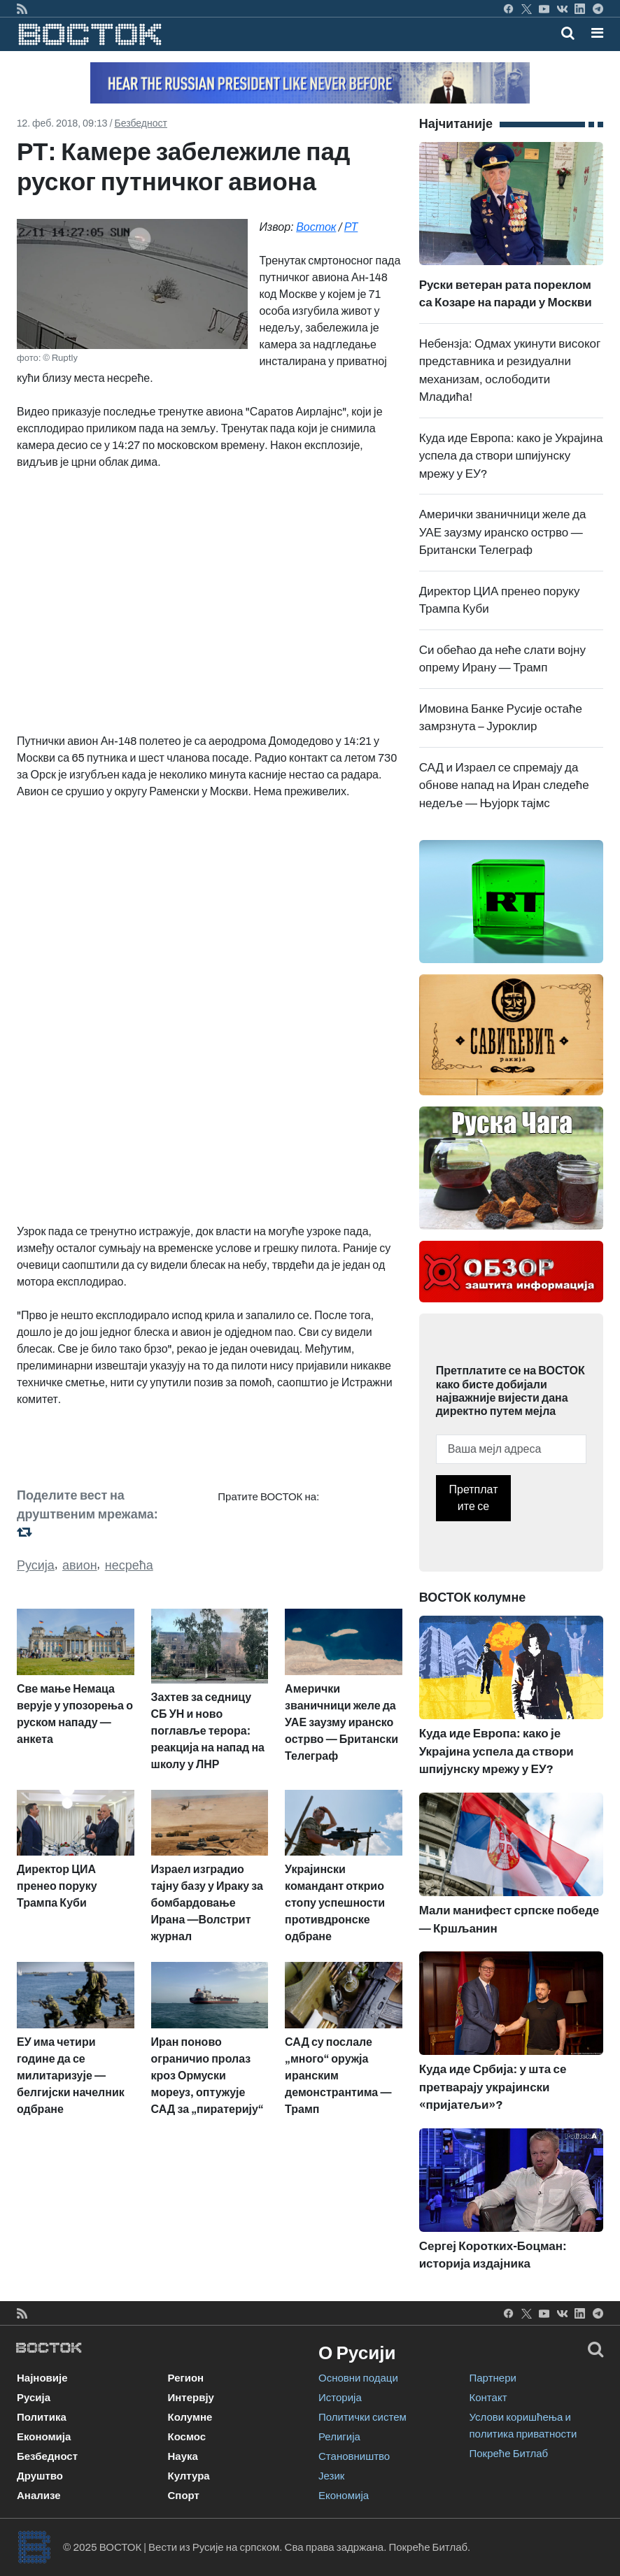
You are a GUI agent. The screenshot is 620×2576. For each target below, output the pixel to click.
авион (79, 1565)
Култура (189, 2476)
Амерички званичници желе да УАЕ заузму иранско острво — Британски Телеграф (502, 532)
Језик (331, 2476)
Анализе (39, 2495)
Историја (340, 2397)
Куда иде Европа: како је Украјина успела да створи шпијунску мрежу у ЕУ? (511, 456)
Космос (187, 2436)
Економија (44, 2436)
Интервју (191, 2397)
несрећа (129, 1565)
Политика (41, 2417)
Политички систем (362, 2417)
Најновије (42, 2378)
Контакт (488, 2397)
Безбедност (141, 123)
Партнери (493, 2378)
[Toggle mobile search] (568, 33)
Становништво (354, 2456)
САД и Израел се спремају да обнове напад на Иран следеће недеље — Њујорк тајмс (504, 785)
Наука (183, 2456)
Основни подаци (358, 2378)
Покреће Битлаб (509, 2453)
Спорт (183, 2495)
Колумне (190, 2417)
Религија (339, 2436)
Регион (186, 2378)
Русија (36, 1565)
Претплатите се (473, 1497)
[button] (597, 33)
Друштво (40, 2476)
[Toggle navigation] (593, 33)
